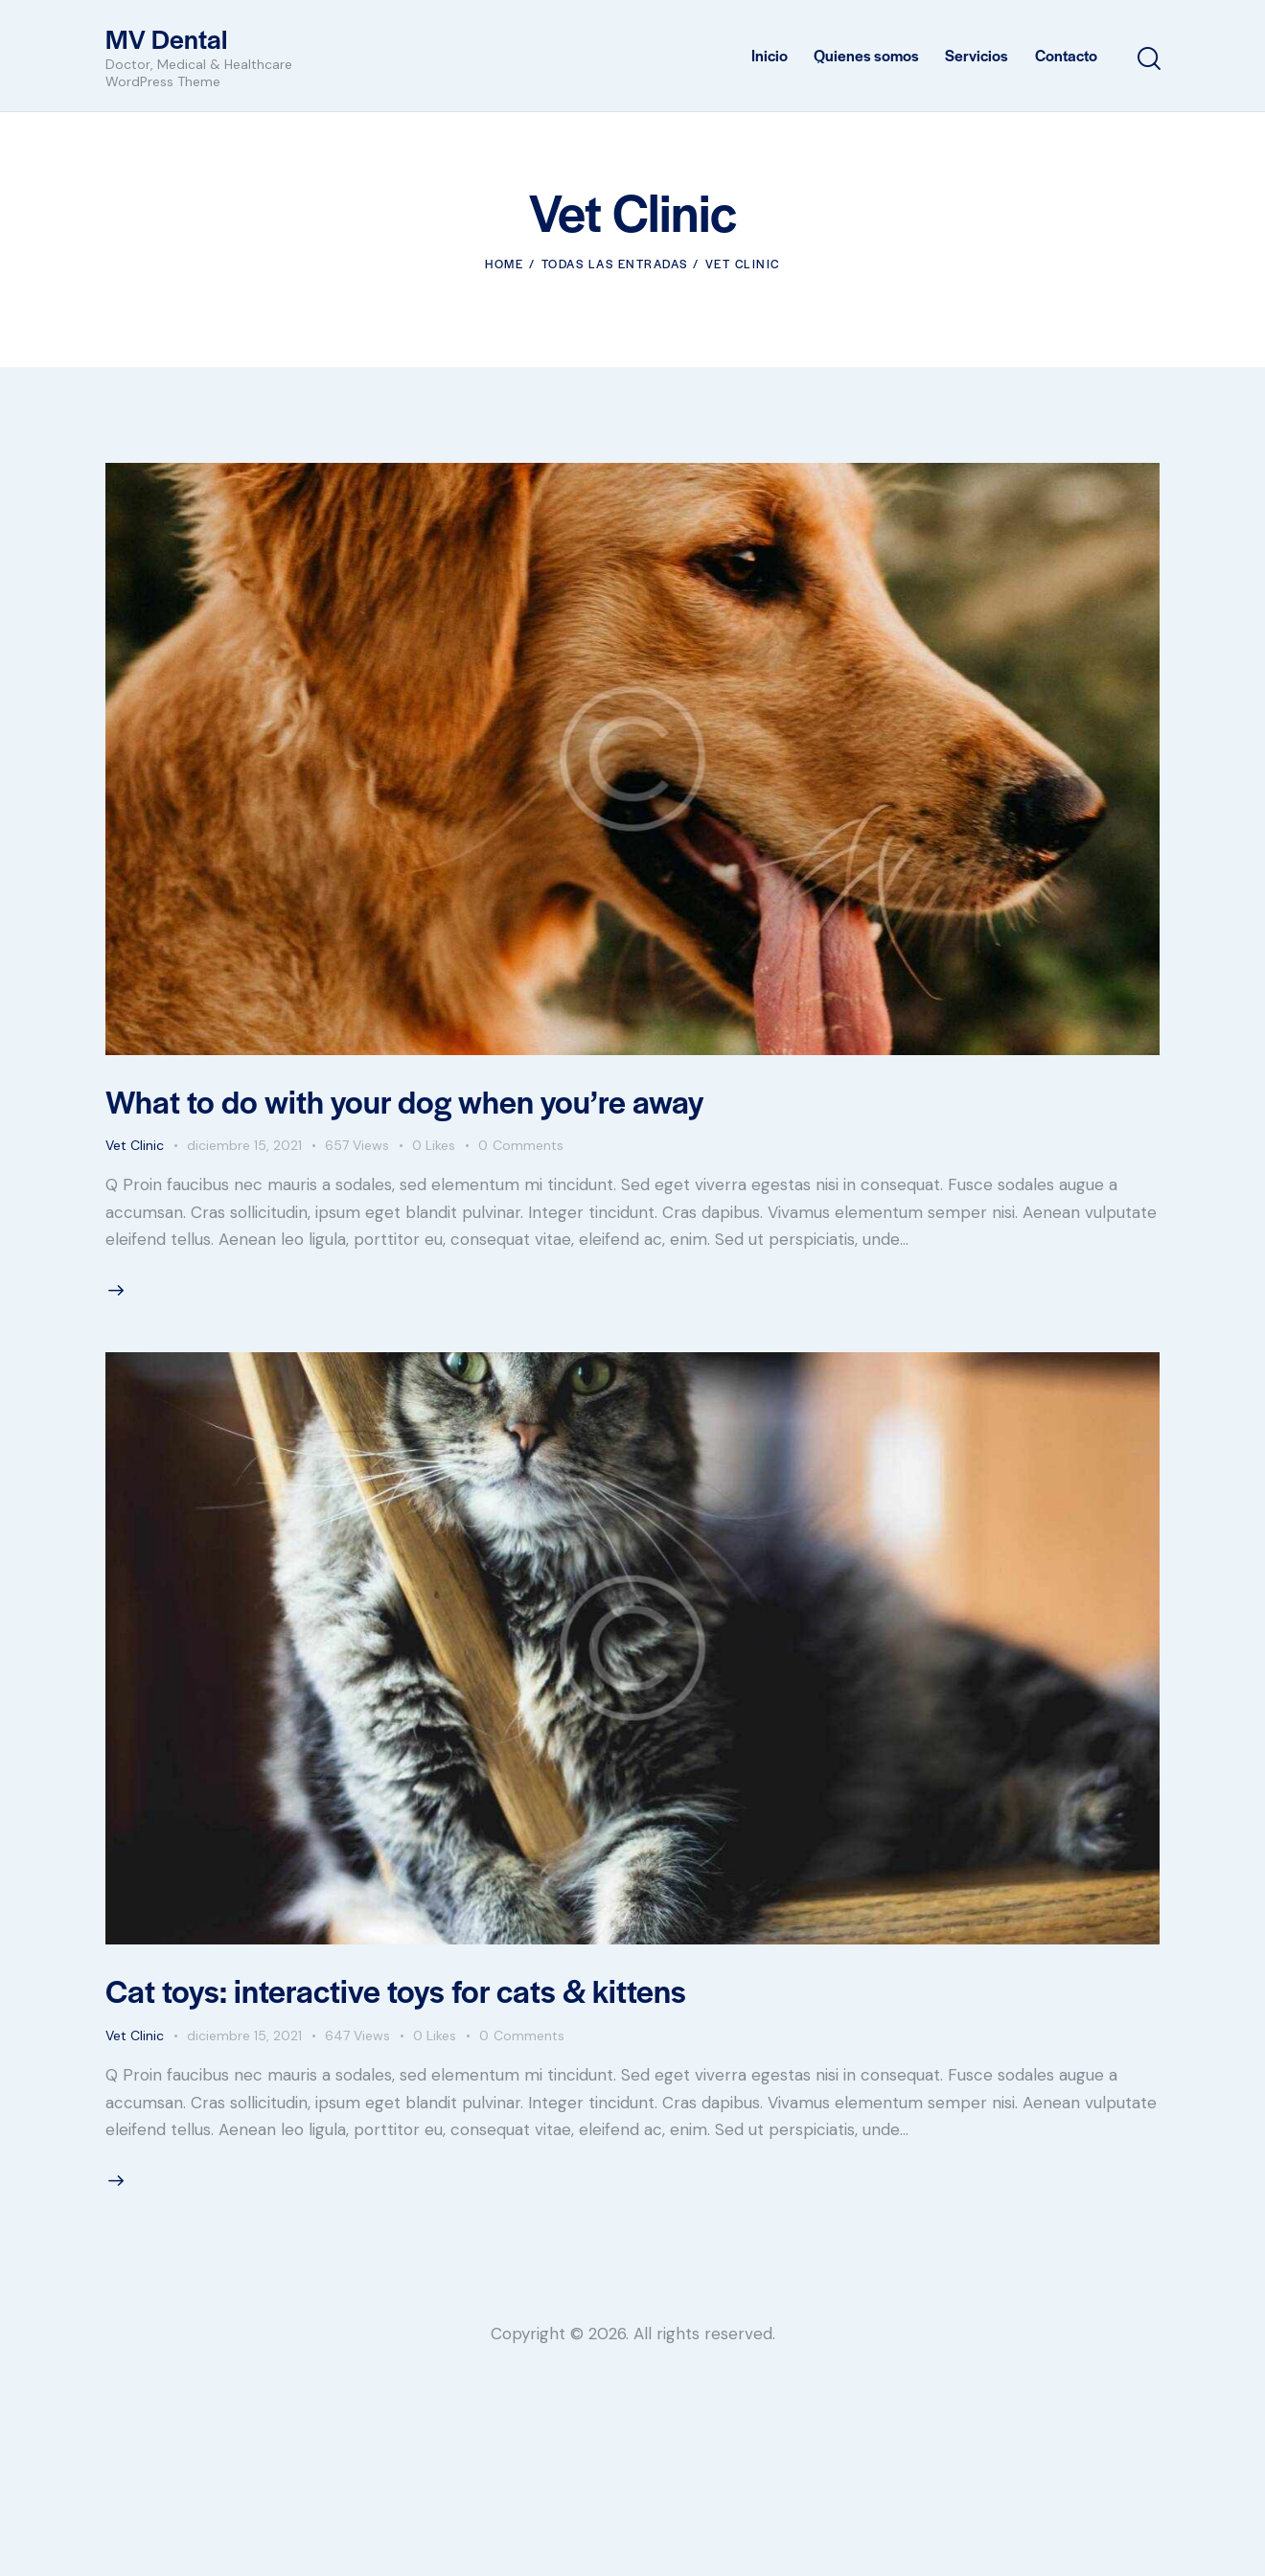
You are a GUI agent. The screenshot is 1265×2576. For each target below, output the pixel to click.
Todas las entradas (614, 263)
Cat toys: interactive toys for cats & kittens (395, 1989)
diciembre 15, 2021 (244, 1145)
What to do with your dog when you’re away (404, 1100)
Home (504, 263)
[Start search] (1148, 59)
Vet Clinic (134, 1145)
